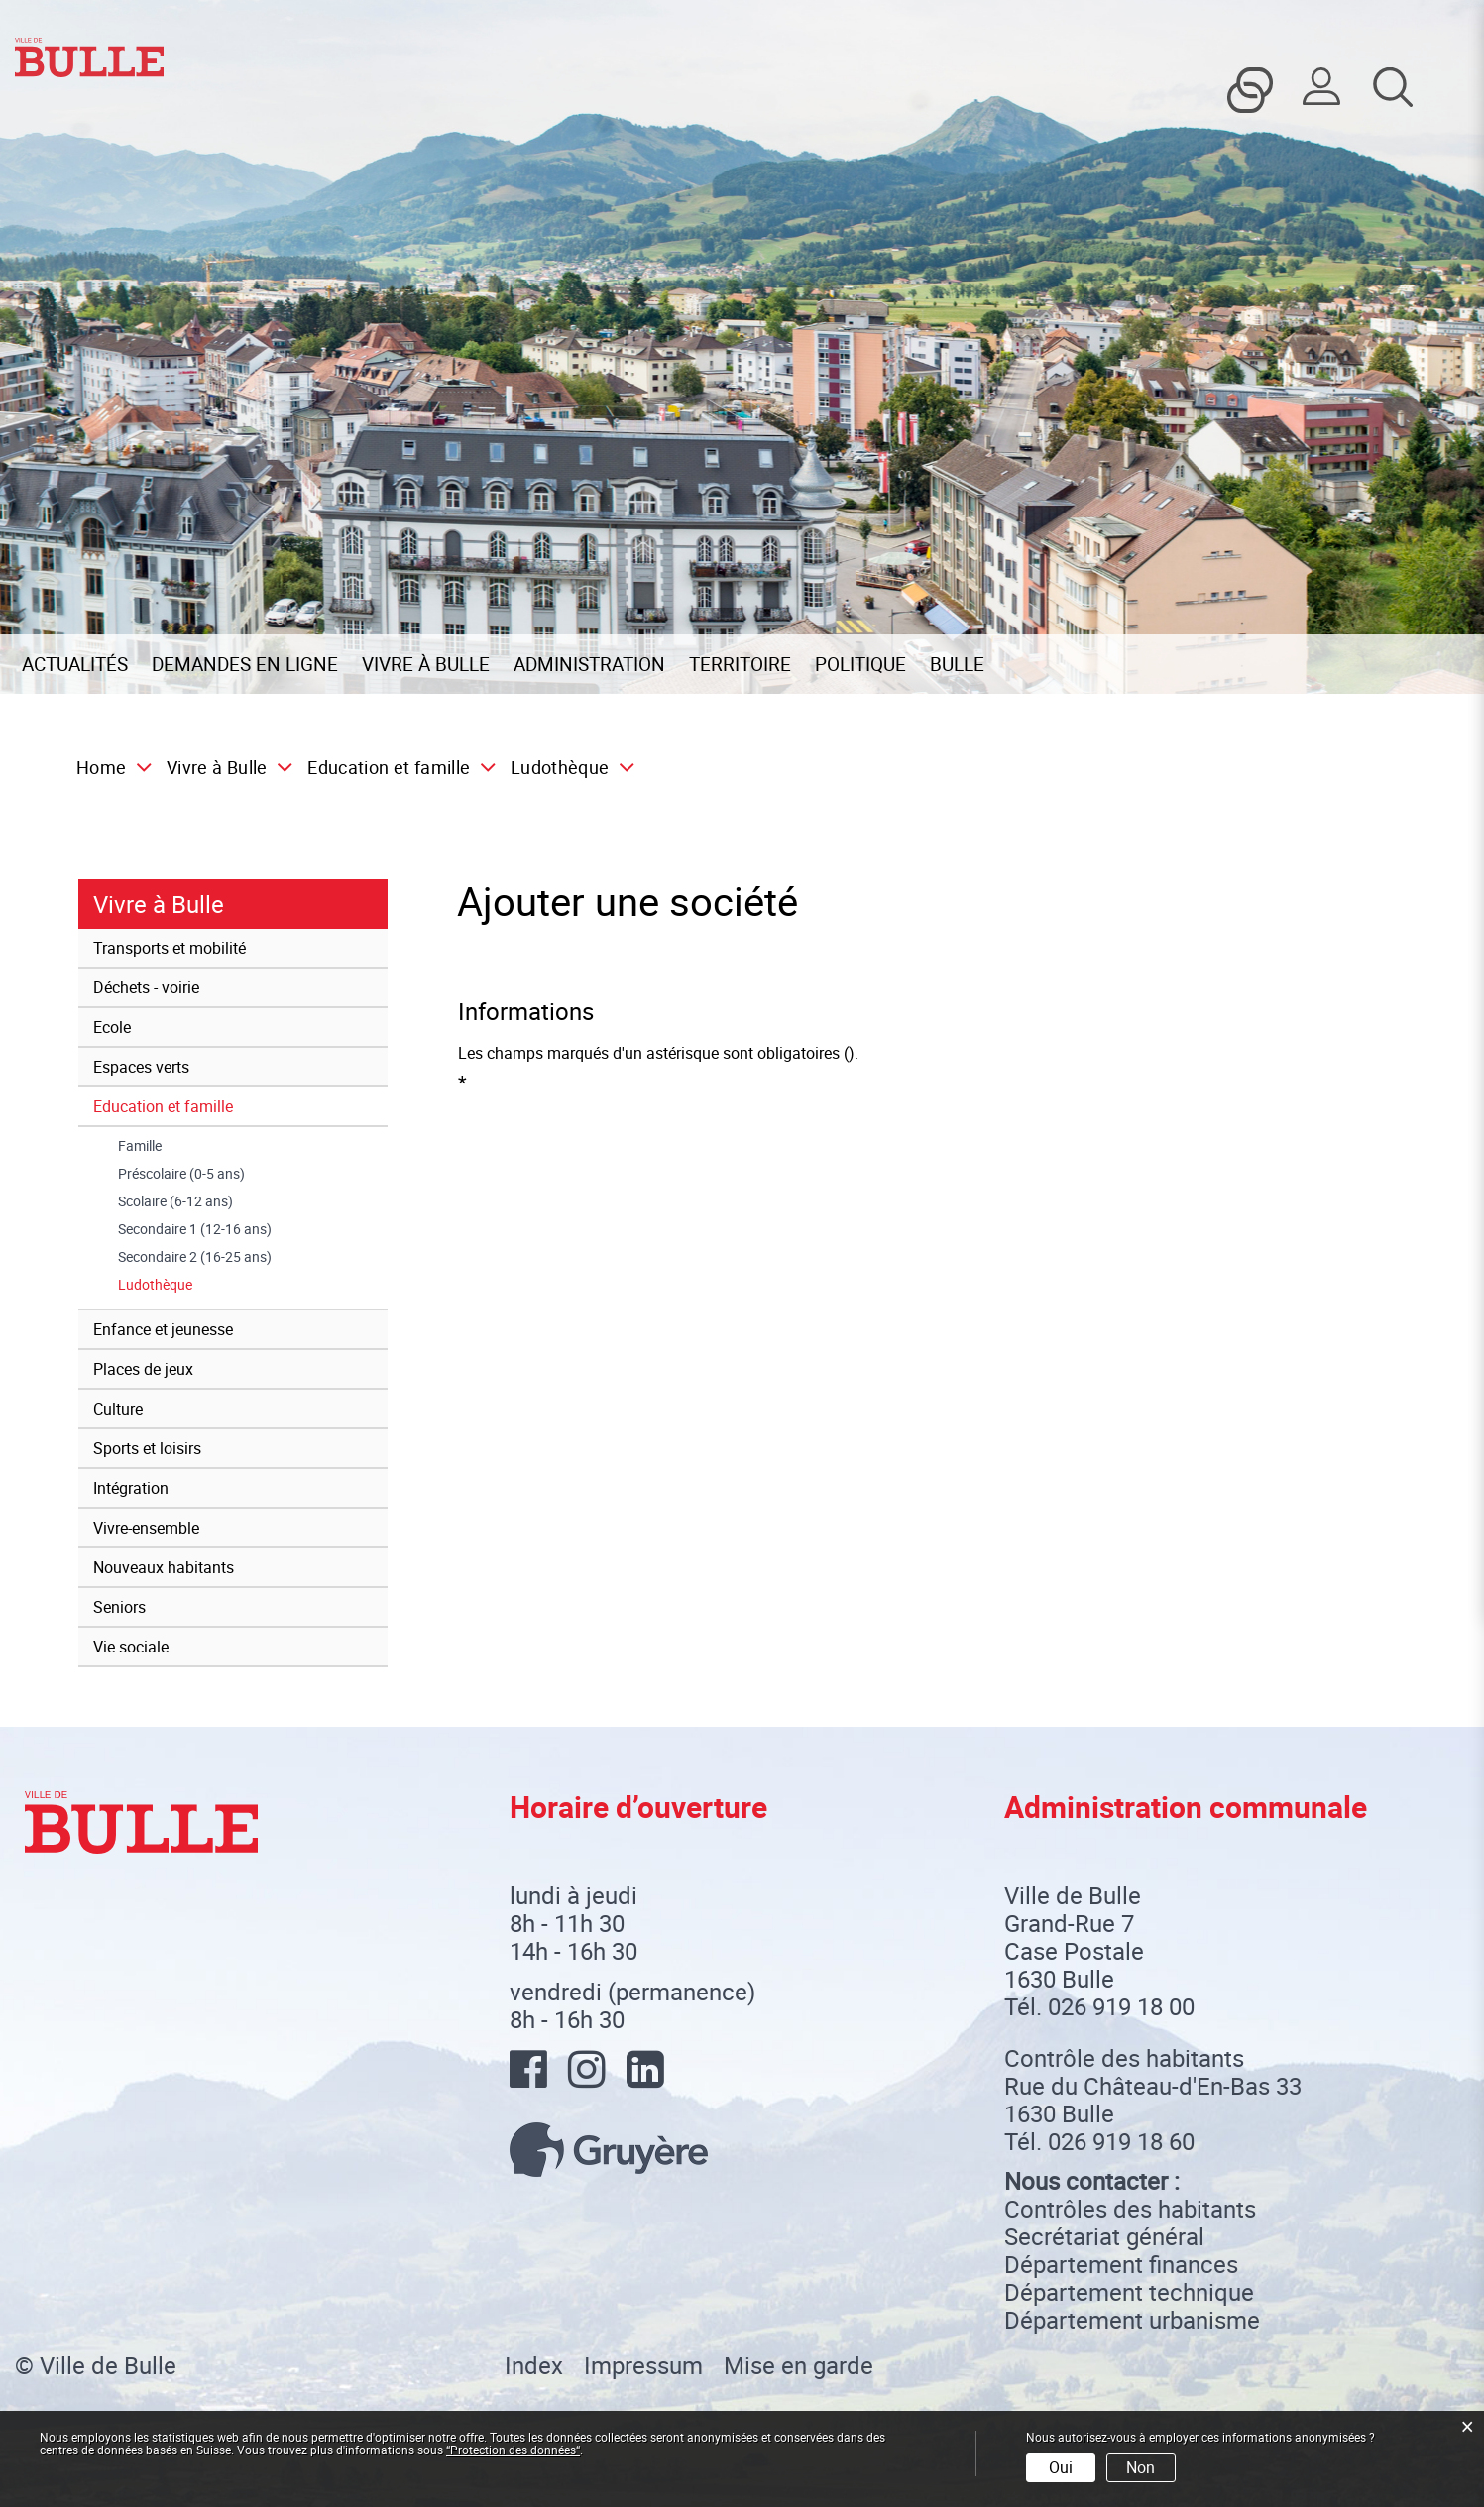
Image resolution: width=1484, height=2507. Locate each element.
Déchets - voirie (146, 987)
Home (101, 767)
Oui (1061, 2467)
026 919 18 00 (1121, 2006)
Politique (860, 664)
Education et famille (163, 1106)
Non (1140, 2467)
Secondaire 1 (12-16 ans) (195, 1229)
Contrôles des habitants (1130, 2208)
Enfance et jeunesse (163, 1329)
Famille (140, 1146)
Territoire (740, 664)
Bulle (957, 664)
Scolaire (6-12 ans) (175, 1201)
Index (534, 2365)
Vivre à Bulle (426, 664)
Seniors (119, 1607)
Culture (118, 1409)
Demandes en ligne (245, 664)
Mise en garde (798, 2365)
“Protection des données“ (513, 2449)
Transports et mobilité (169, 948)
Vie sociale (131, 1646)
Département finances (1121, 2264)
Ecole (112, 1027)
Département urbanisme (1132, 2320)
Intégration (131, 1488)
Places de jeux (143, 1369)
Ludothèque (194, 1285)
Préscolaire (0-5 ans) (181, 1174)
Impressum (643, 2365)
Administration (589, 664)
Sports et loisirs (147, 1448)
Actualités (75, 664)
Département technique (1129, 2292)
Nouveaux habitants (163, 1567)
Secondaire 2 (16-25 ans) (195, 1257)
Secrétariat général (1104, 2236)
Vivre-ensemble (146, 1527)
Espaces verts (141, 1067)
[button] (223, 767)
